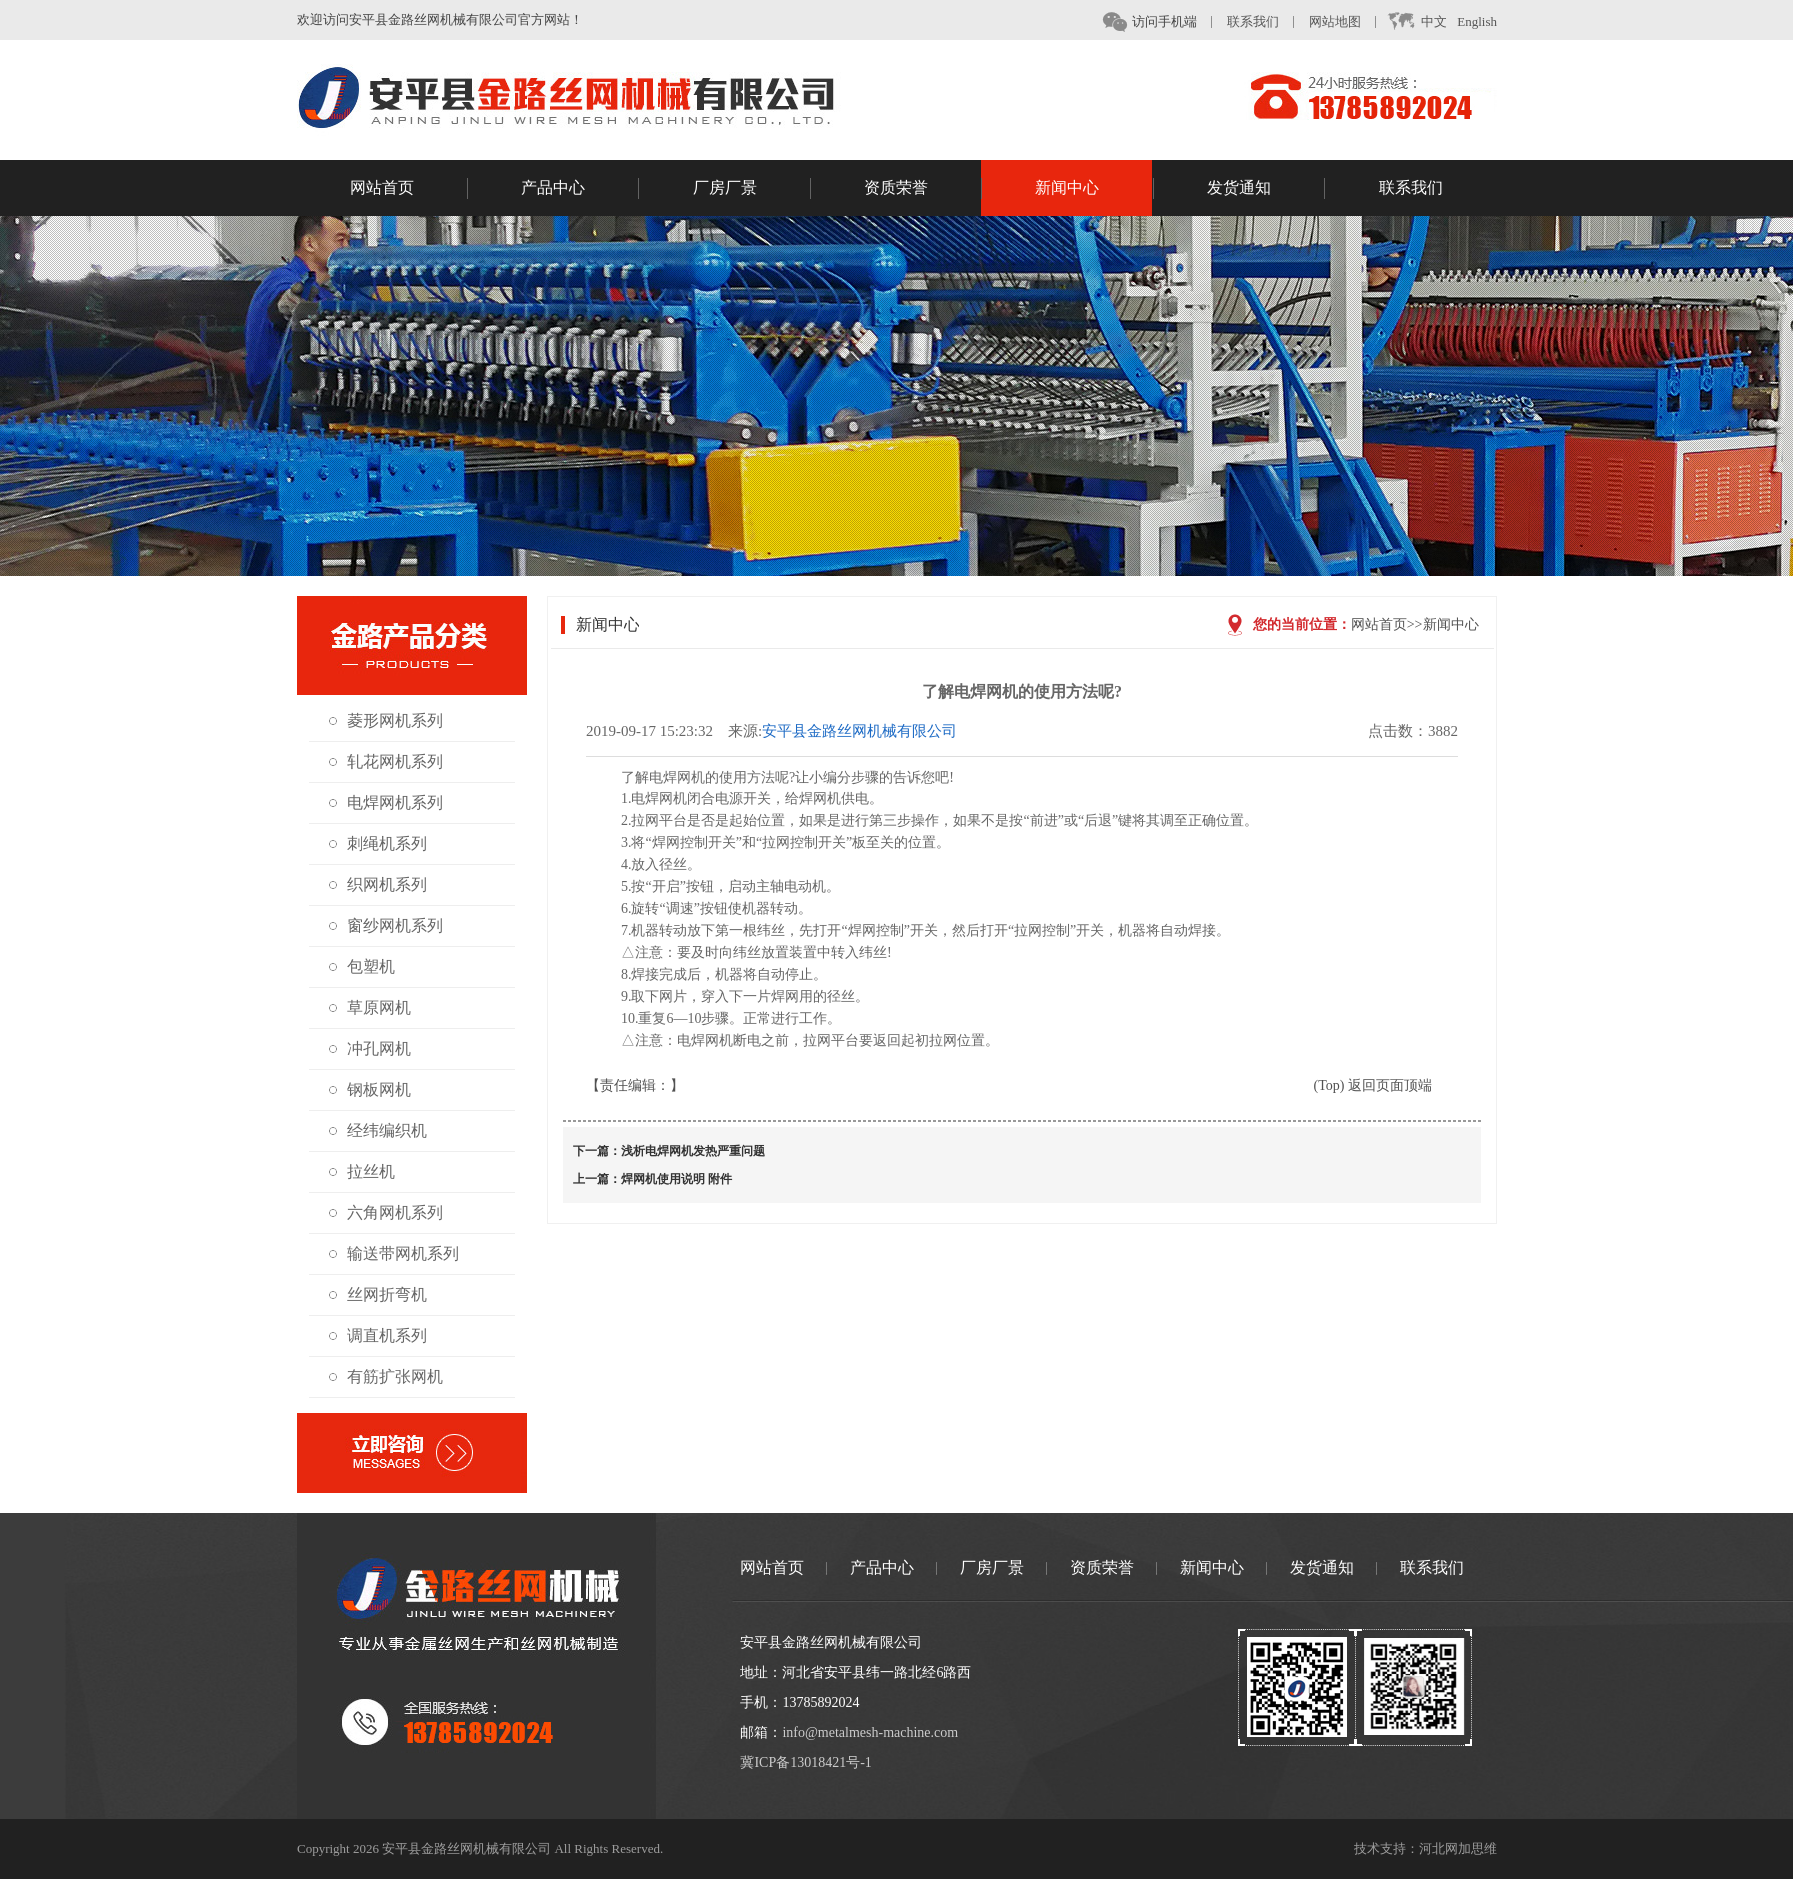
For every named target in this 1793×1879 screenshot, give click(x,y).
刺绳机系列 (387, 843)
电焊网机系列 (395, 802)
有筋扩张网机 (395, 1376)
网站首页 (409, 188)
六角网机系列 (395, 1212)
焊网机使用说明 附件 (676, 1179)
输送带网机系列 (403, 1253)
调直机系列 (387, 1335)
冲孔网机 (379, 1048)
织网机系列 (387, 884)
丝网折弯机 (387, 1294)
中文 (1416, 22)
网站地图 (1335, 21)
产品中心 (580, 188)
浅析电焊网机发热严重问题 (693, 1151)
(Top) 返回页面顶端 (1372, 1085)
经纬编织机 (387, 1130)
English (1477, 21)
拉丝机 (371, 1171)
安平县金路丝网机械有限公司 (859, 731)
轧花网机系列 (395, 761)
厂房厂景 (752, 188)
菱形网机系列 (395, 720)
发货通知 (1266, 188)
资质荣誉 (923, 188)
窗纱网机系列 (395, 925)
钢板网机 (379, 1089)
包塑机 (371, 966)
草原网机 (379, 1007)
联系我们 (1253, 21)
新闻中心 (1094, 188)
